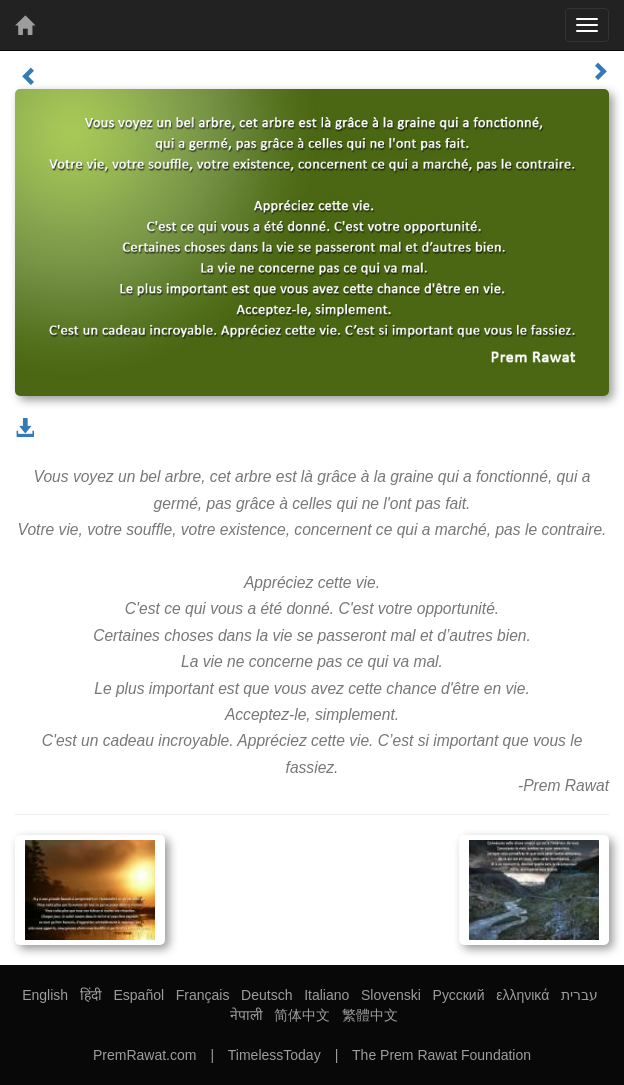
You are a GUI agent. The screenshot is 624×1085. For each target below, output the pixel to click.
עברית (579, 995)
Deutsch (266, 995)
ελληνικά (522, 995)
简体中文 (302, 1015)
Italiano (326, 995)
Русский (459, 995)
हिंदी (91, 995)
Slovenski (391, 995)
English (45, 995)
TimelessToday (274, 1055)
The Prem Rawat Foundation (441, 1055)
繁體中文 (370, 1015)
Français (203, 995)
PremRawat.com (144, 1055)
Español (138, 995)
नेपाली (246, 1015)
